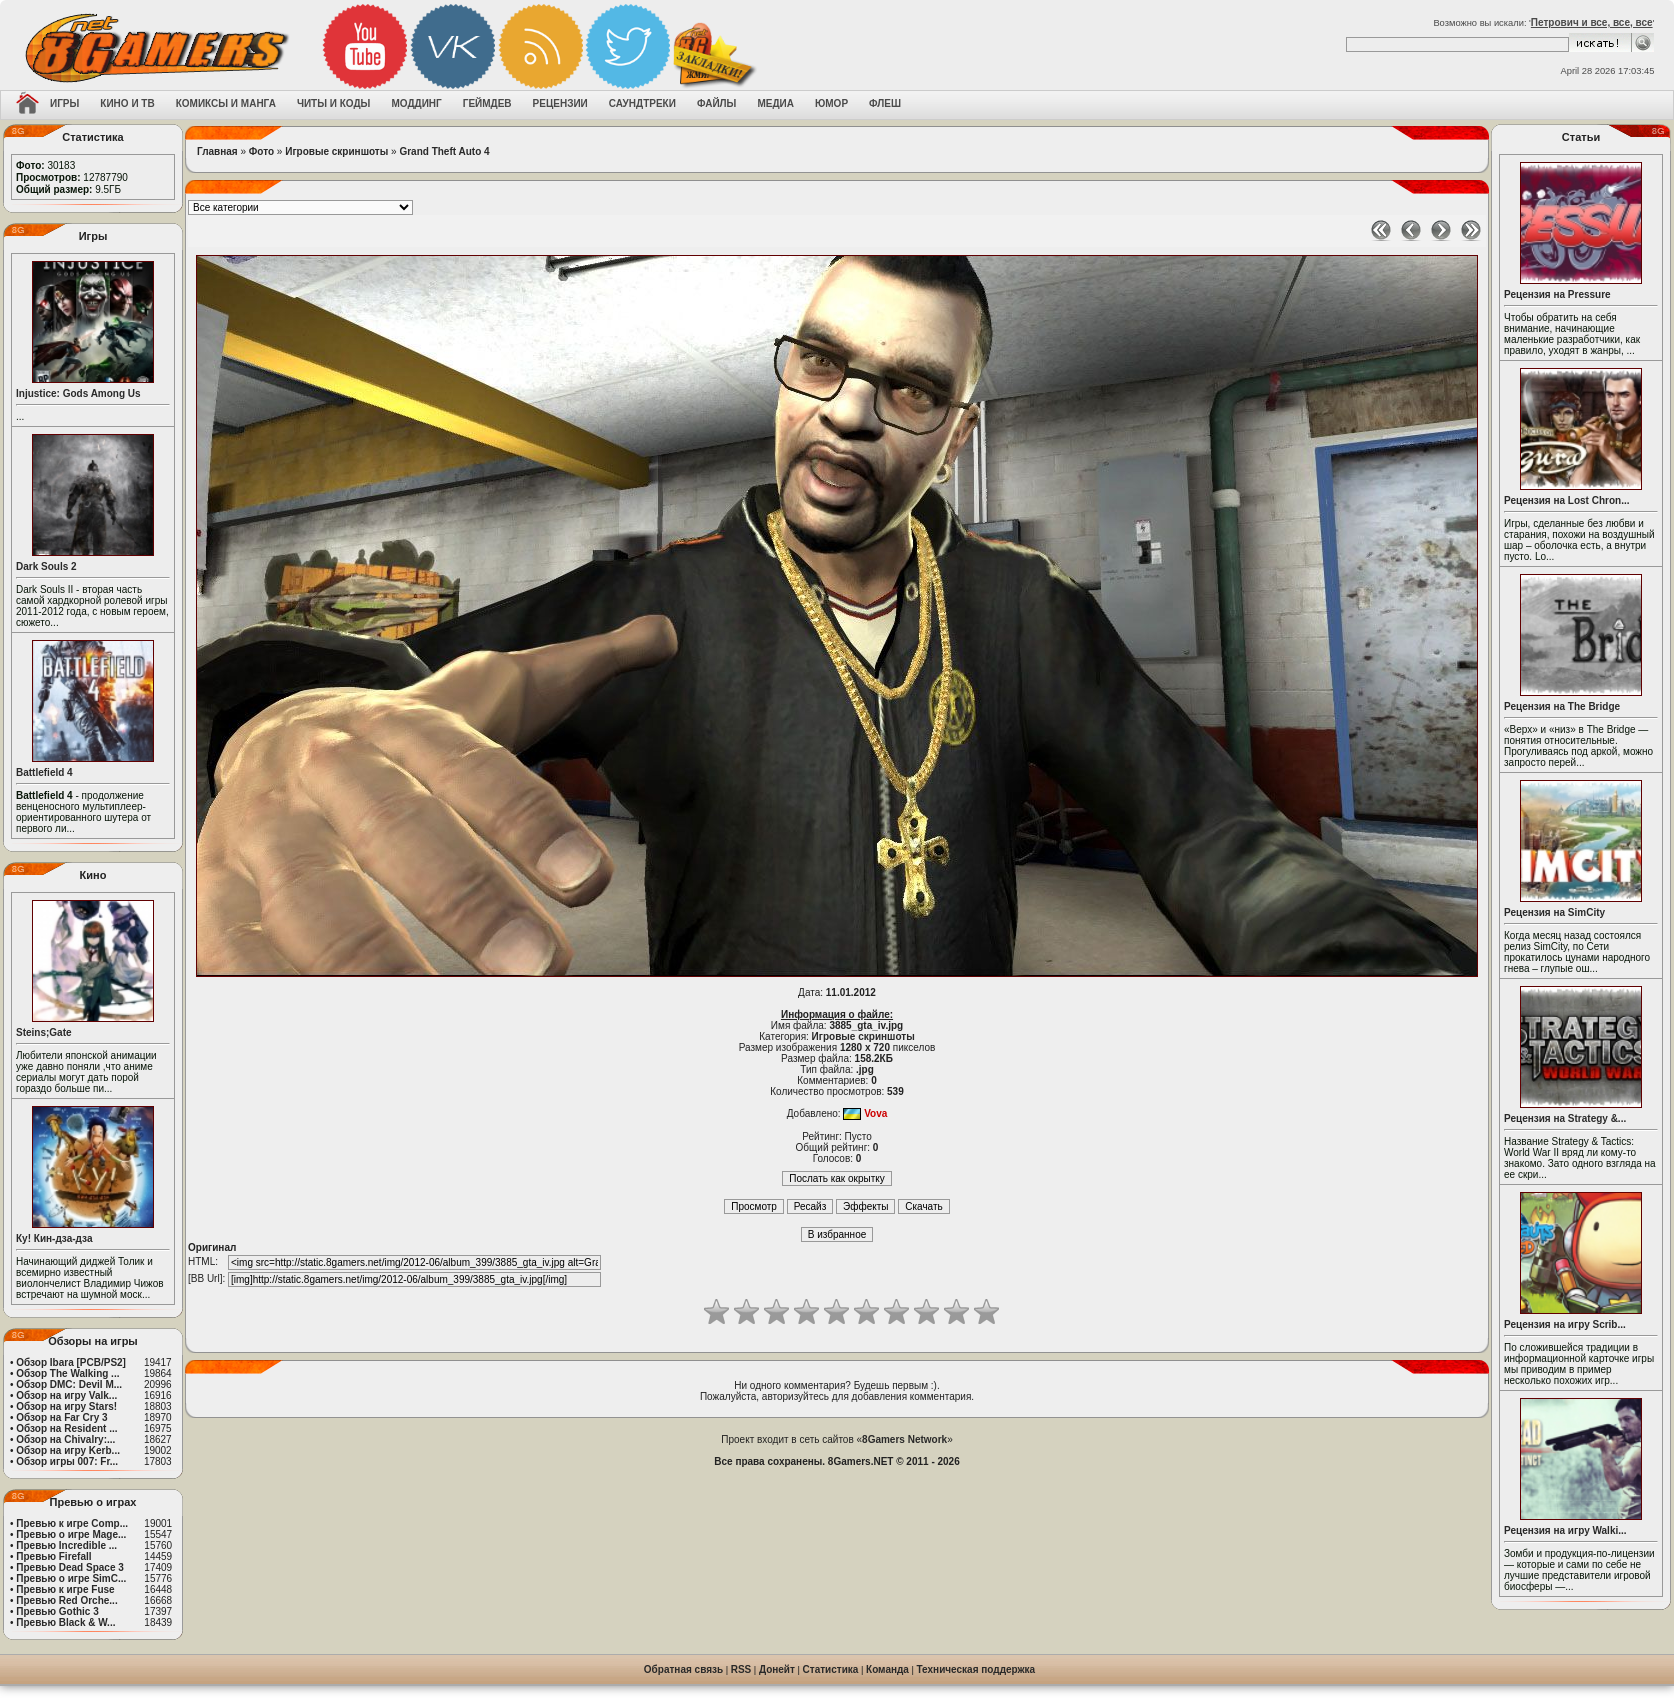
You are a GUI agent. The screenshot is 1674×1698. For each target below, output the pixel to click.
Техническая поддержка (976, 1669)
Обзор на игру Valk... (66, 1395)
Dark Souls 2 (46, 566)
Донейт (777, 1669)
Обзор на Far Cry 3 (61, 1417)
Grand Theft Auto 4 (444, 151)
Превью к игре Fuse (65, 1589)
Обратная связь (683, 1669)
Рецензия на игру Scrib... (1565, 1324)
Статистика (831, 1669)
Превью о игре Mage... (71, 1534)
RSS (741, 1669)
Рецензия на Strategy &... (1565, 1118)
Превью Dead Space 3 (70, 1567)
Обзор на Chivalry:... (65, 1439)
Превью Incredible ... (66, 1545)
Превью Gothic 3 (57, 1611)
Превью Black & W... (65, 1622)
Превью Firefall (53, 1556)
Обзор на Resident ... (66, 1428)
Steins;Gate (44, 1032)
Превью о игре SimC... (71, 1578)
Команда (887, 1669)
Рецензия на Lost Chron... (1567, 500)
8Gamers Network (904, 1439)
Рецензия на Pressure (1557, 294)
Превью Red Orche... (66, 1600)
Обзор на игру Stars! (66, 1406)
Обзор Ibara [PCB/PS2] (71, 1362)
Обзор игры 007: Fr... (67, 1461)
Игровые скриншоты (336, 151)
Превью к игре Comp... (72, 1523)
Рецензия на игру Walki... (1565, 1530)
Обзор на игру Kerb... (68, 1450)
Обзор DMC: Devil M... (69, 1384)
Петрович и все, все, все (1592, 22)
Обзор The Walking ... (67, 1373)
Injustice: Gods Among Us (78, 393)
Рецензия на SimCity (1554, 912)
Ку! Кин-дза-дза (54, 1238)
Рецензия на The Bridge (1562, 706)
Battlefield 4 (44, 772)
